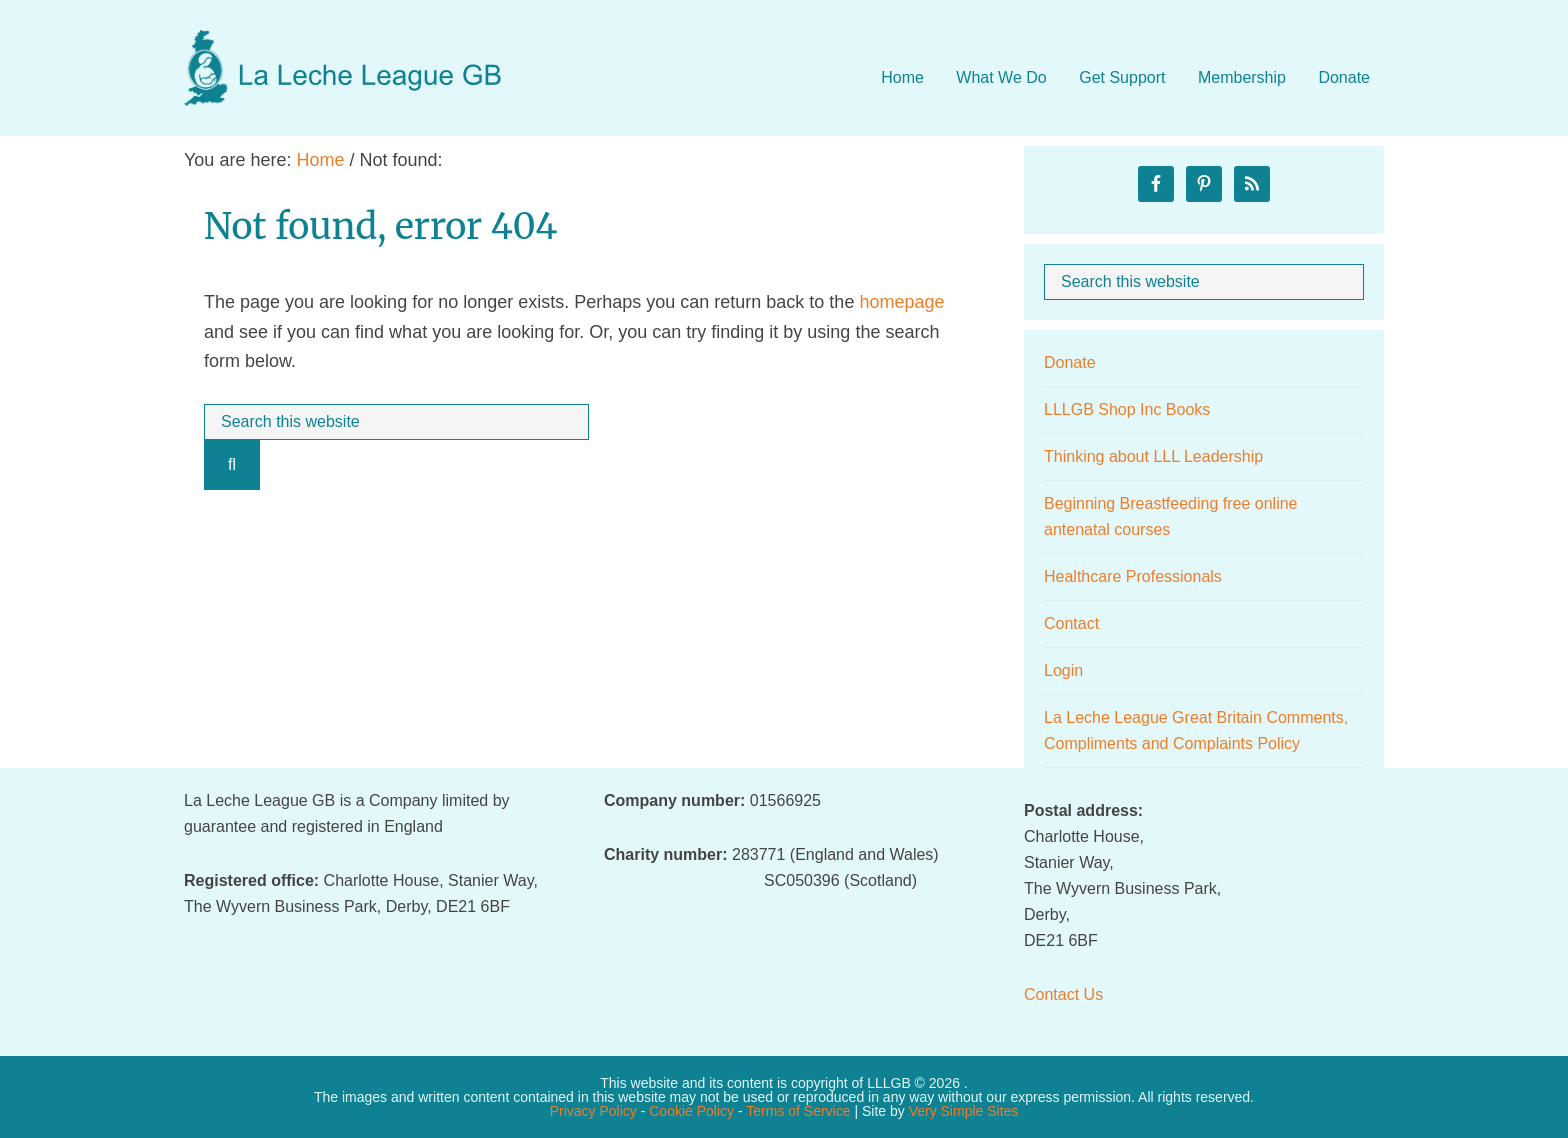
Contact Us (1063, 994)
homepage (901, 302)
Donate (1070, 362)
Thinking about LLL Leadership (1153, 456)
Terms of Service (798, 1111)
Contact (1071, 623)
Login (1063, 670)
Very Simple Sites (964, 1111)
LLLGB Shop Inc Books (1127, 409)
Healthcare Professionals (1133, 576)
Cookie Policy (691, 1111)
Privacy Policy (593, 1111)
